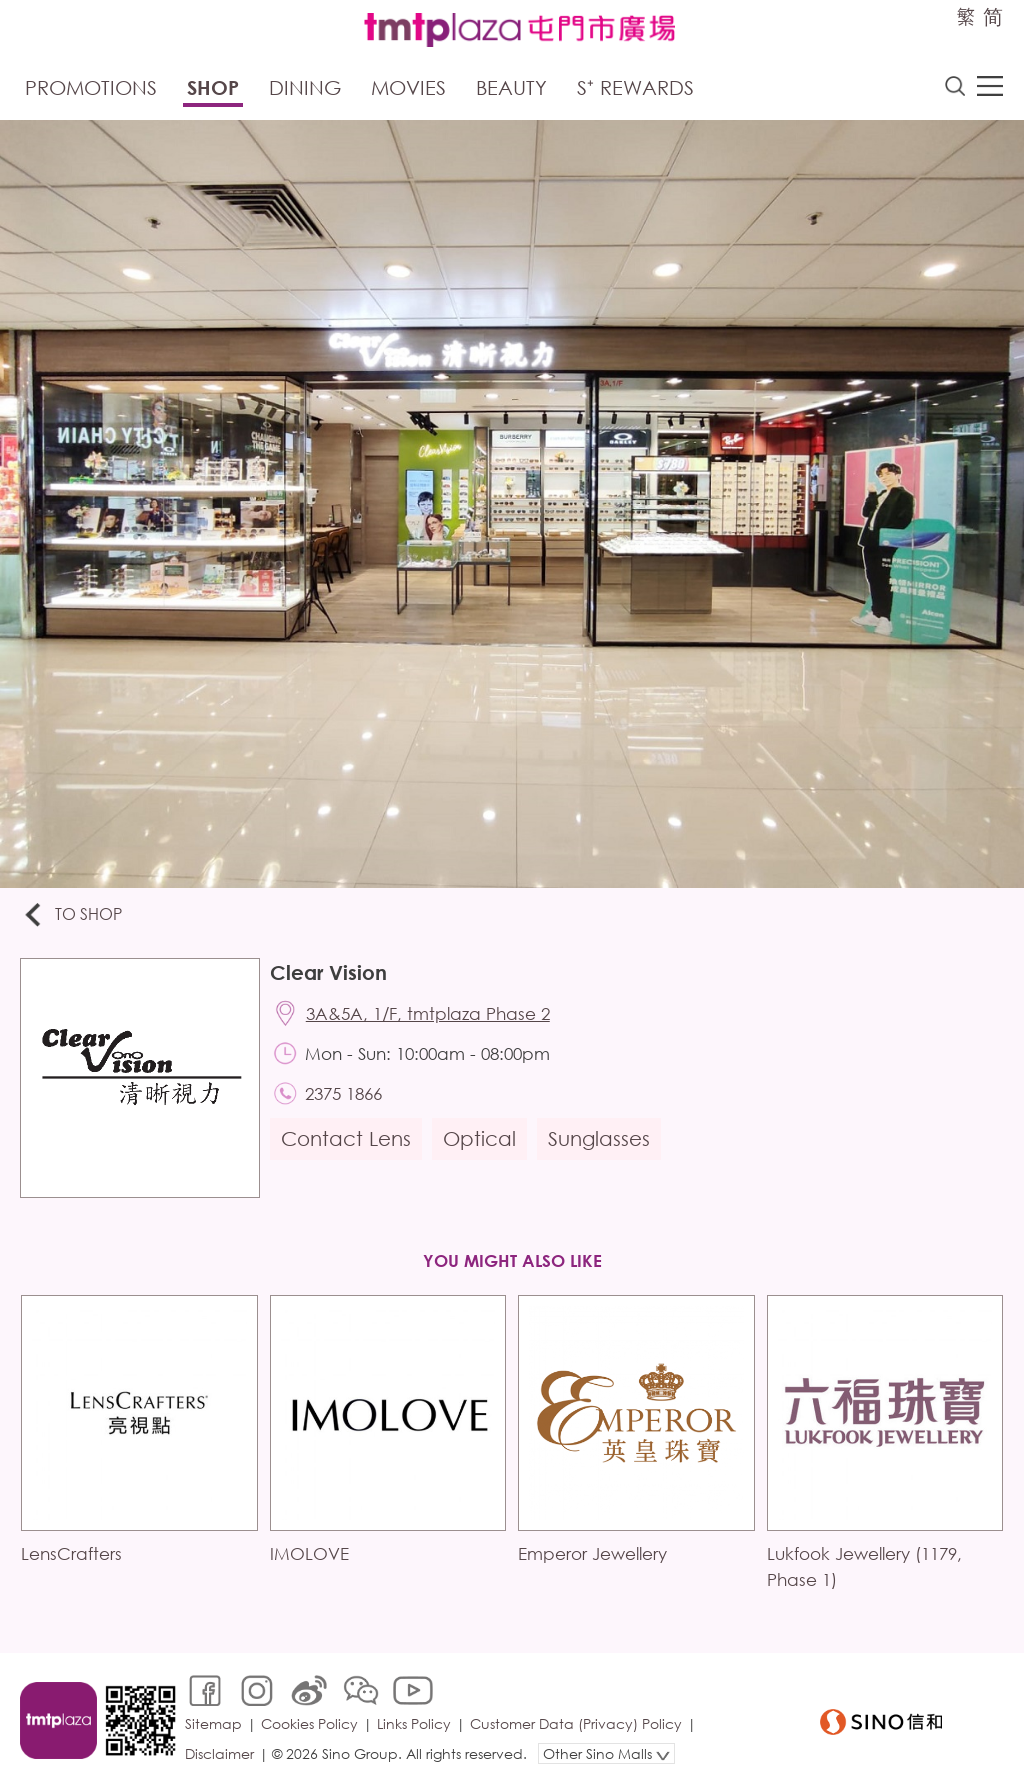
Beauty (511, 87)
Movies (408, 87)
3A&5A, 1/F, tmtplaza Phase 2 (428, 1013)
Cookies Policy (309, 1723)
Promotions (91, 87)
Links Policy (414, 1723)
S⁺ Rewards (635, 87)
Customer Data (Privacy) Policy (576, 1723)
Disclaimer (219, 1753)
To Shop (71, 915)
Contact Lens (346, 1138)
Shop (213, 87)
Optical (479, 1138)
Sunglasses (599, 1138)
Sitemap (213, 1723)
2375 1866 (343, 1093)
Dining (305, 87)
